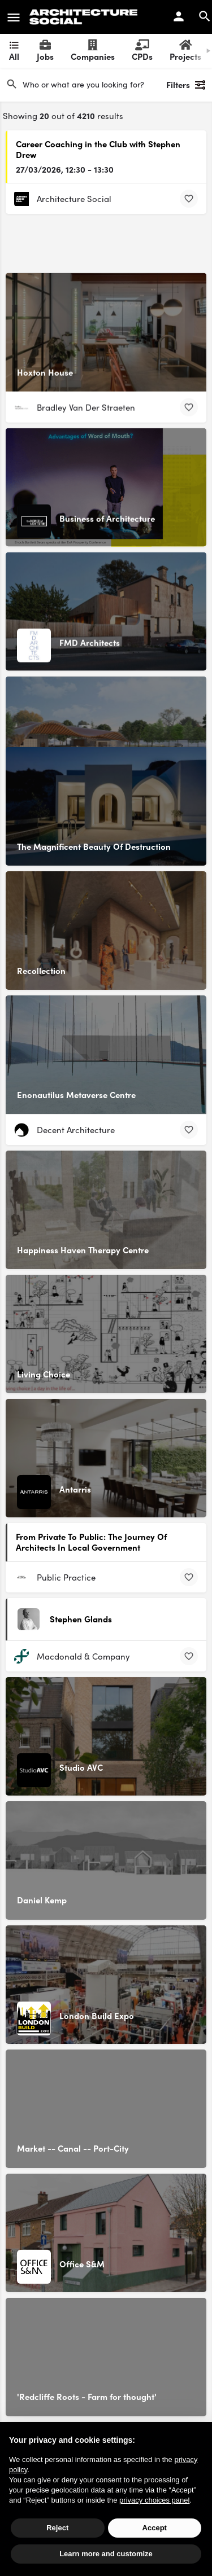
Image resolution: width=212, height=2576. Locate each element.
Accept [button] (154, 2528)
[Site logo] (85, 17)
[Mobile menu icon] (13, 17)
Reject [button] (57, 2528)
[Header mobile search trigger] (204, 16)
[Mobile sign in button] (178, 16)
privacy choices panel (154, 2500)
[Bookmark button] (189, 199)
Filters (186, 84)
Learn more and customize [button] (106, 2553)
